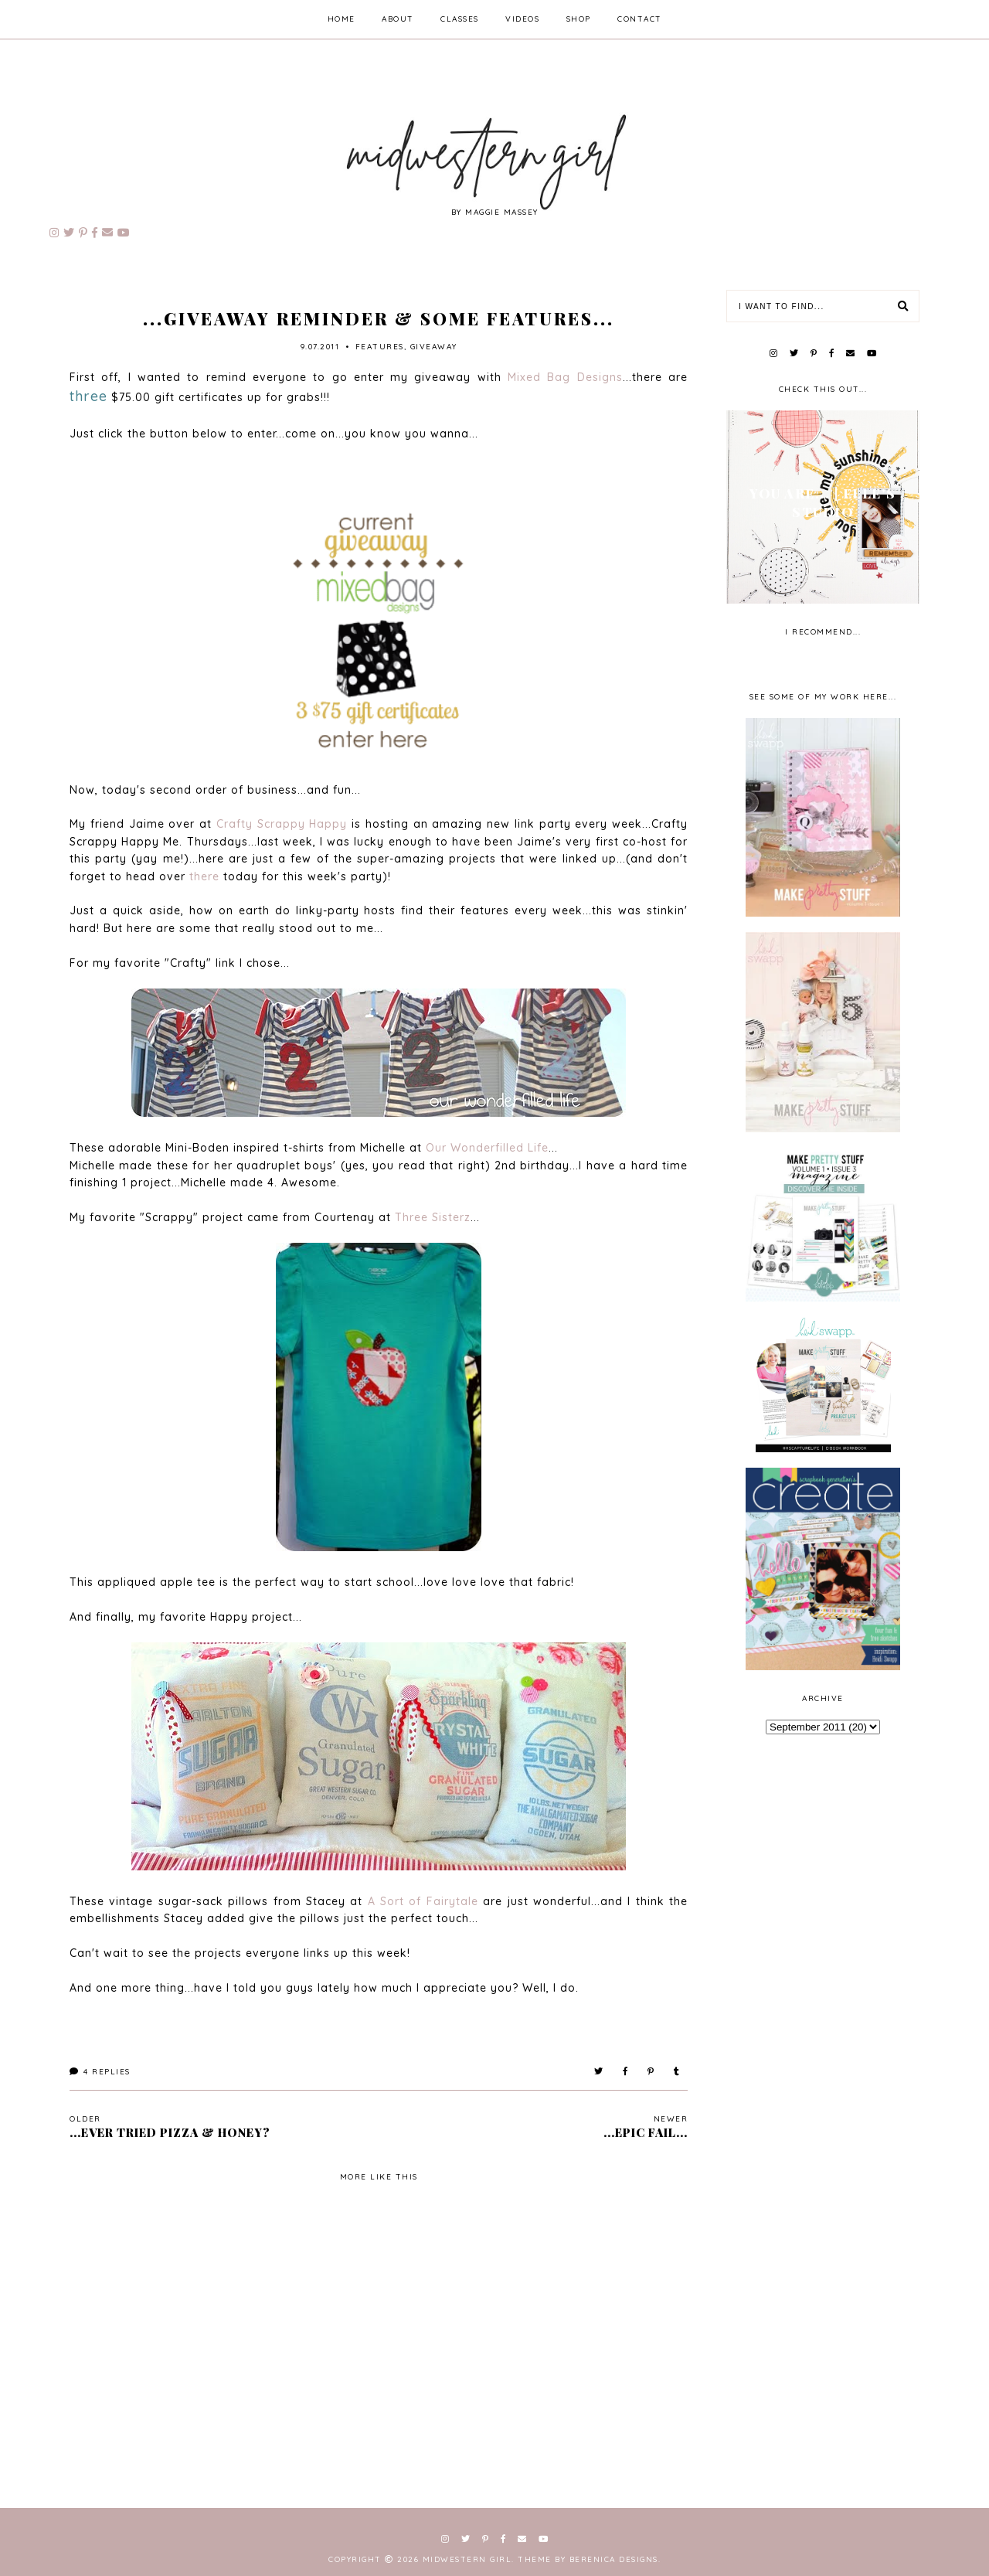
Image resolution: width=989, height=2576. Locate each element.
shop (578, 19)
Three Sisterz (433, 1217)
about (398, 19)
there (204, 876)
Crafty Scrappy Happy (282, 824)
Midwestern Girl (467, 2559)
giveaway (433, 347)
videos (522, 19)
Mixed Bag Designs (565, 377)
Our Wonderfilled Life (487, 1148)
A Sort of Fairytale (423, 1901)
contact (639, 19)
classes (459, 19)
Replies (100, 2072)
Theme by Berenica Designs (588, 2559)
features (379, 347)
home (341, 19)
